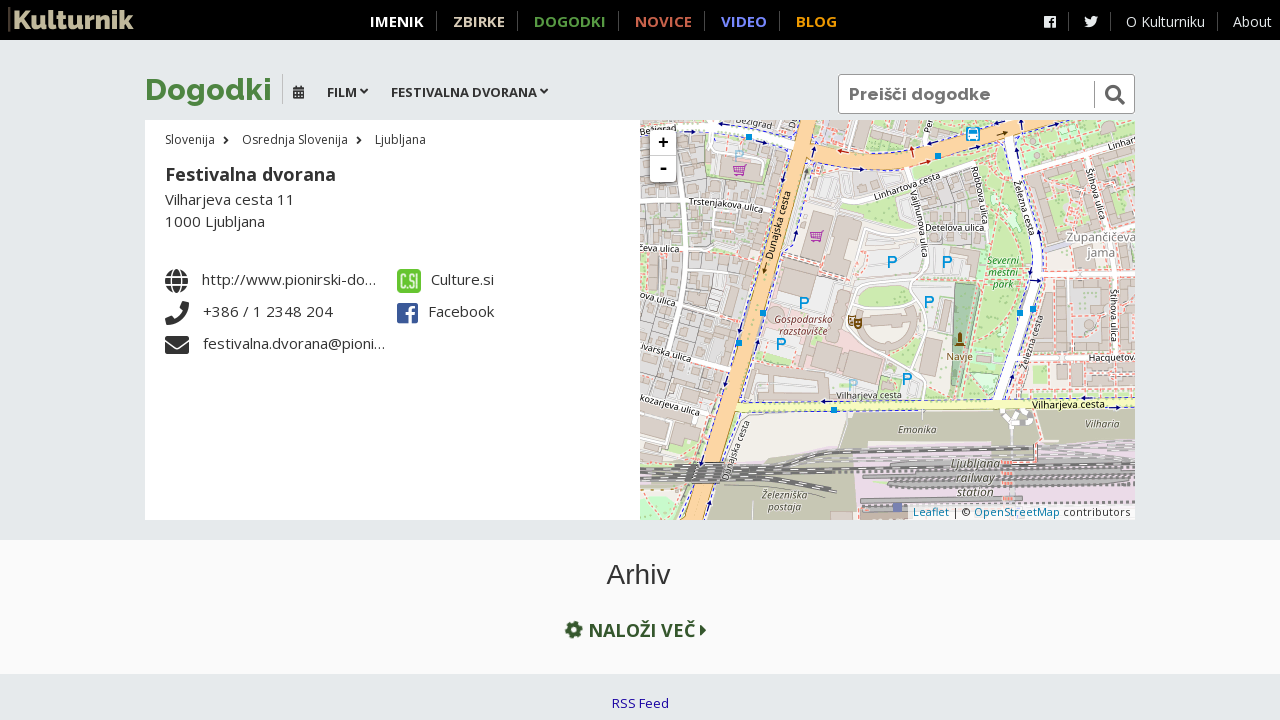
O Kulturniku (1165, 21)
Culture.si (445, 279)
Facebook (445, 311)
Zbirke (479, 21)
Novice (663, 21)
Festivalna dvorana (250, 174)
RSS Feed (640, 703)
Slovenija (190, 139)
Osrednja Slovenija (295, 139)
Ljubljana (400, 139)
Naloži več (634, 629)
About (1252, 21)
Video (744, 21)
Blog (816, 21)
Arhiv (639, 575)
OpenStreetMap (1017, 511)
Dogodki (570, 21)
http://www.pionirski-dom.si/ (300, 279)
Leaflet (931, 511)
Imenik (397, 21)
